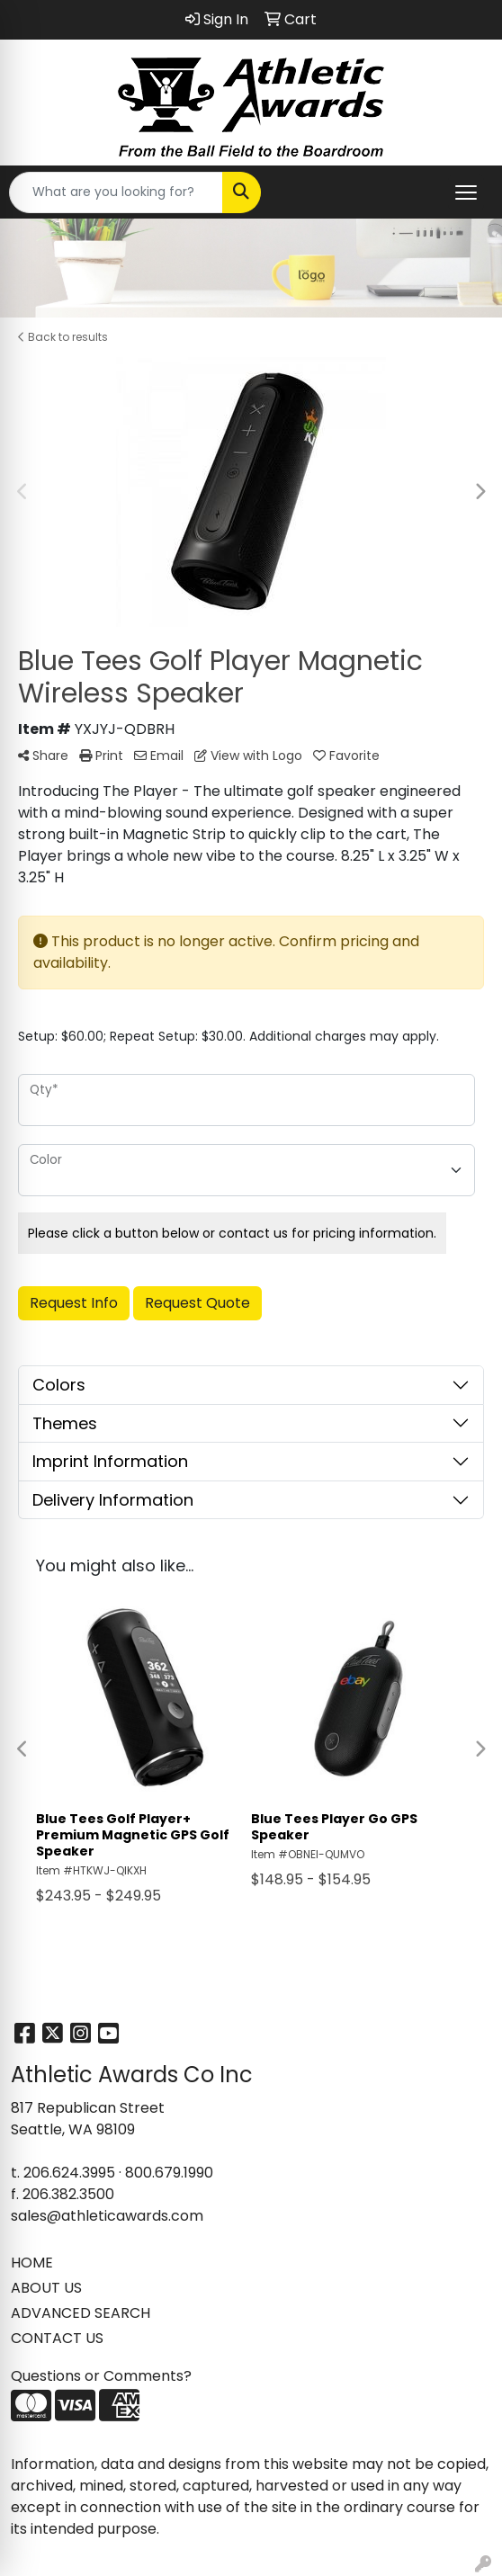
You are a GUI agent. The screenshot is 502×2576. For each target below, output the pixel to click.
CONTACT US (57, 2338)
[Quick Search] (116, 192)
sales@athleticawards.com (107, 2215)
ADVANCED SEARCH (80, 2313)
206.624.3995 (69, 2172)
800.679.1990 (169, 2172)
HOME (32, 2262)
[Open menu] (466, 192)
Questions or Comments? (101, 2376)
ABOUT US (46, 2287)
